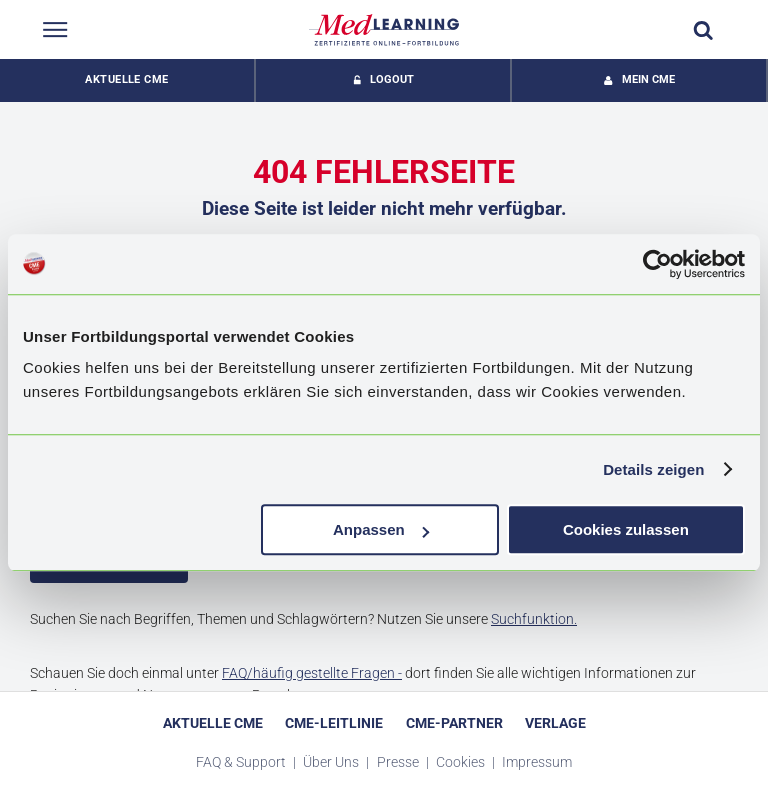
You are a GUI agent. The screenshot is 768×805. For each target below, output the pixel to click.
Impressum (537, 762)
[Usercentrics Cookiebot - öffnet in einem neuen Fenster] (657, 264)
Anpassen (381, 529)
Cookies (462, 762)
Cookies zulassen (626, 529)
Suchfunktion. (534, 619)
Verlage (555, 723)
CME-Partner (454, 723)
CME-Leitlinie (334, 723)
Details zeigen (653, 469)
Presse (399, 762)
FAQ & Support (242, 762)
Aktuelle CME (126, 79)
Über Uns (332, 762)
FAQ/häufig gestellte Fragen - (312, 673)
